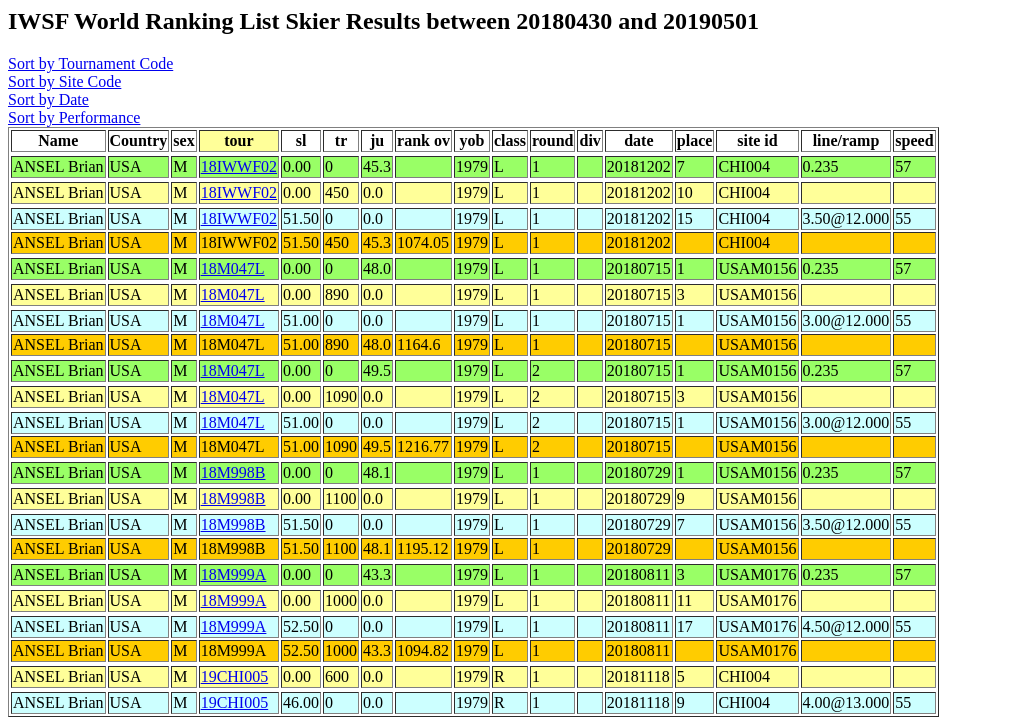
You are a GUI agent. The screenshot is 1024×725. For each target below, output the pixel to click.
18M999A (234, 574)
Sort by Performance (74, 117)
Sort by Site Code (64, 81)
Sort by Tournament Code (90, 63)
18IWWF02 (239, 166)
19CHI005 (235, 676)
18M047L (233, 268)
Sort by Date (48, 99)
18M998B (233, 472)
